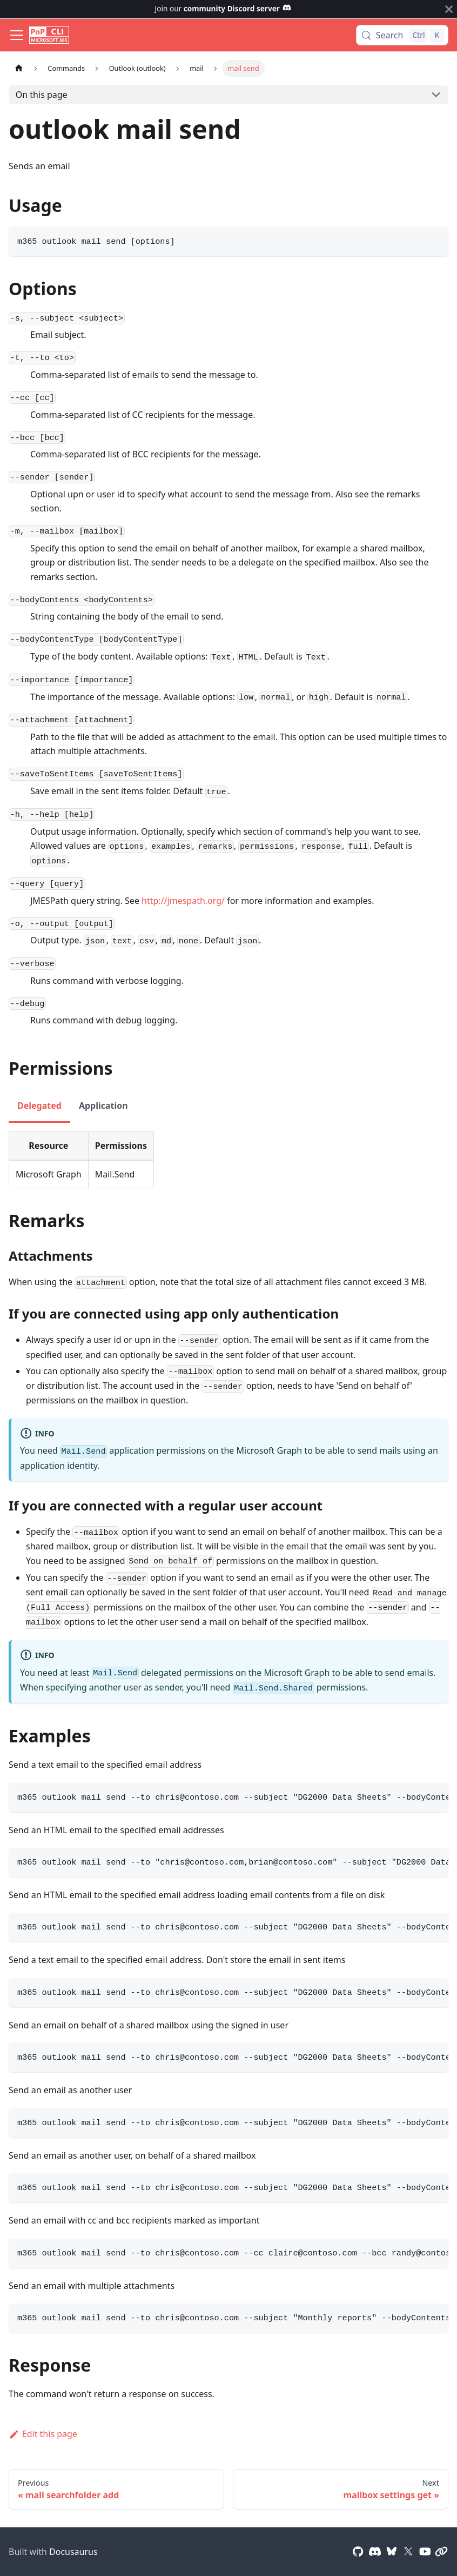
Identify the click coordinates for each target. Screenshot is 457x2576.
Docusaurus (73, 2552)
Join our (223, 8)
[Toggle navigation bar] (17, 35)
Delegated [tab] (39, 1105)
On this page (42, 95)
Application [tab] (103, 1105)
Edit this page (43, 2434)
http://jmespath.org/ (183, 901)
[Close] (449, 9)
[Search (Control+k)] (402, 35)
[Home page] (19, 68)
